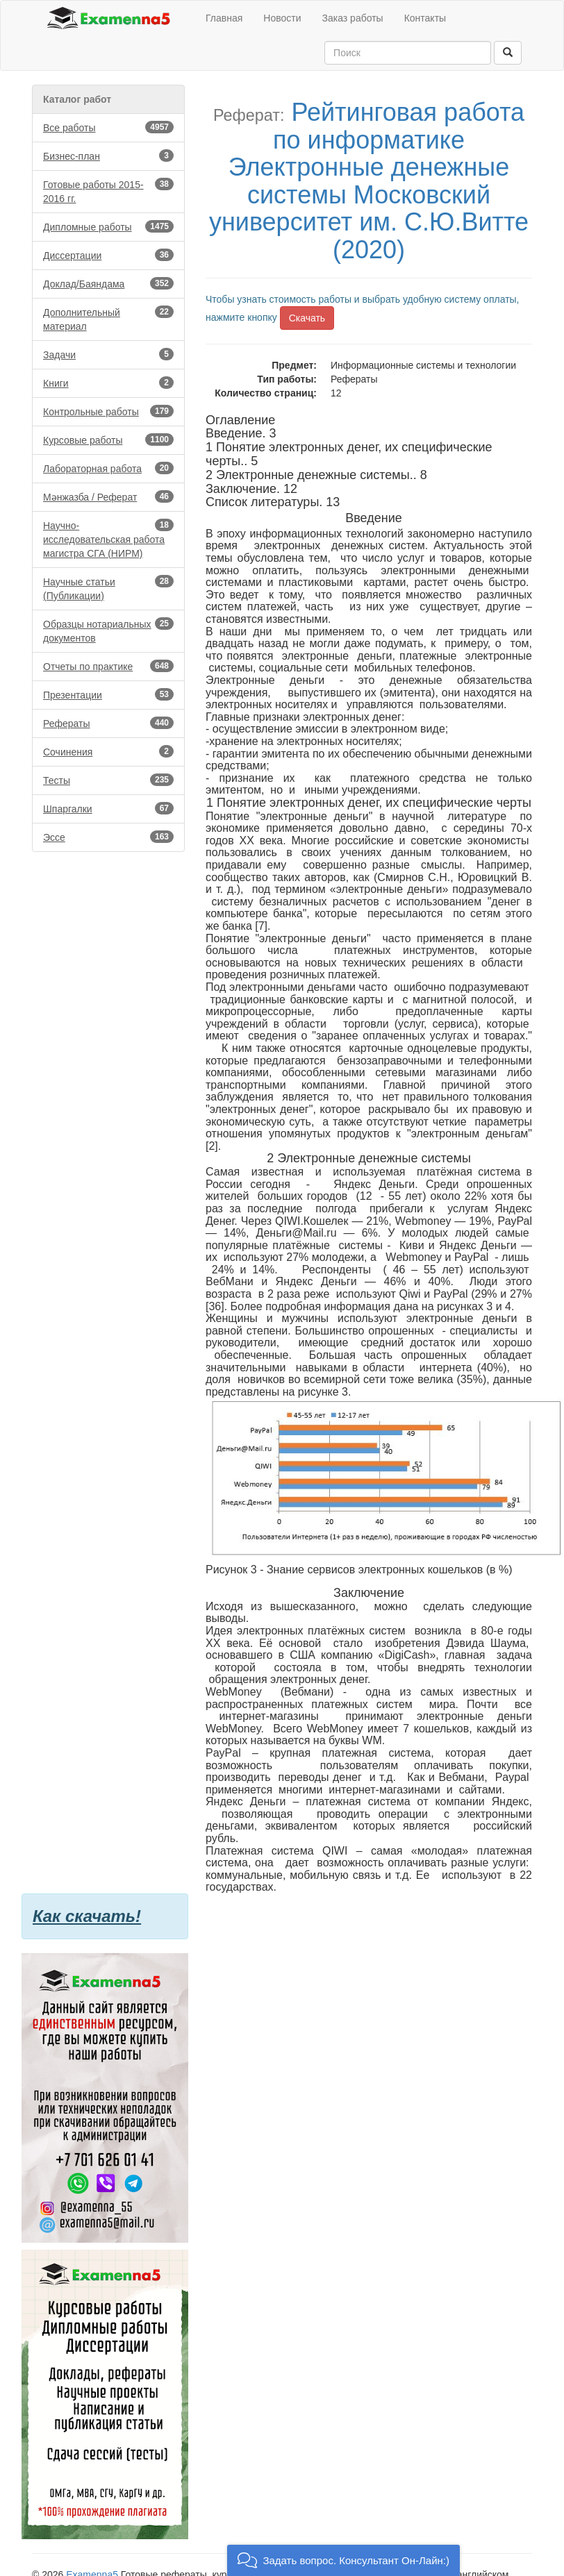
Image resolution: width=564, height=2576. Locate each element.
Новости (282, 18)
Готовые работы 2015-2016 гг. (108, 191)
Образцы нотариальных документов (108, 630)
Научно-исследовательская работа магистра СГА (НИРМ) (108, 539)
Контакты (425, 18)
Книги (108, 382)
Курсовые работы (108, 439)
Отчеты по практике (108, 666)
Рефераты (108, 723)
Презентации (108, 694)
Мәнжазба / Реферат (108, 496)
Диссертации (108, 255)
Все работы (108, 127)
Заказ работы (352, 18)
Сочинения (108, 751)
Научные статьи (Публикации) (108, 588)
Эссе (108, 836)
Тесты (108, 779)
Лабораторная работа (108, 468)
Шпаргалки (108, 808)
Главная (224, 18)
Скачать (307, 318)
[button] (343, 2560)
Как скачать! (87, 1916)
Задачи (108, 354)
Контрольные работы (108, 411)
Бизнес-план (108, 155)
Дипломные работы (108, 226)
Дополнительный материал (108, 319)
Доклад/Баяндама (108, 283)
